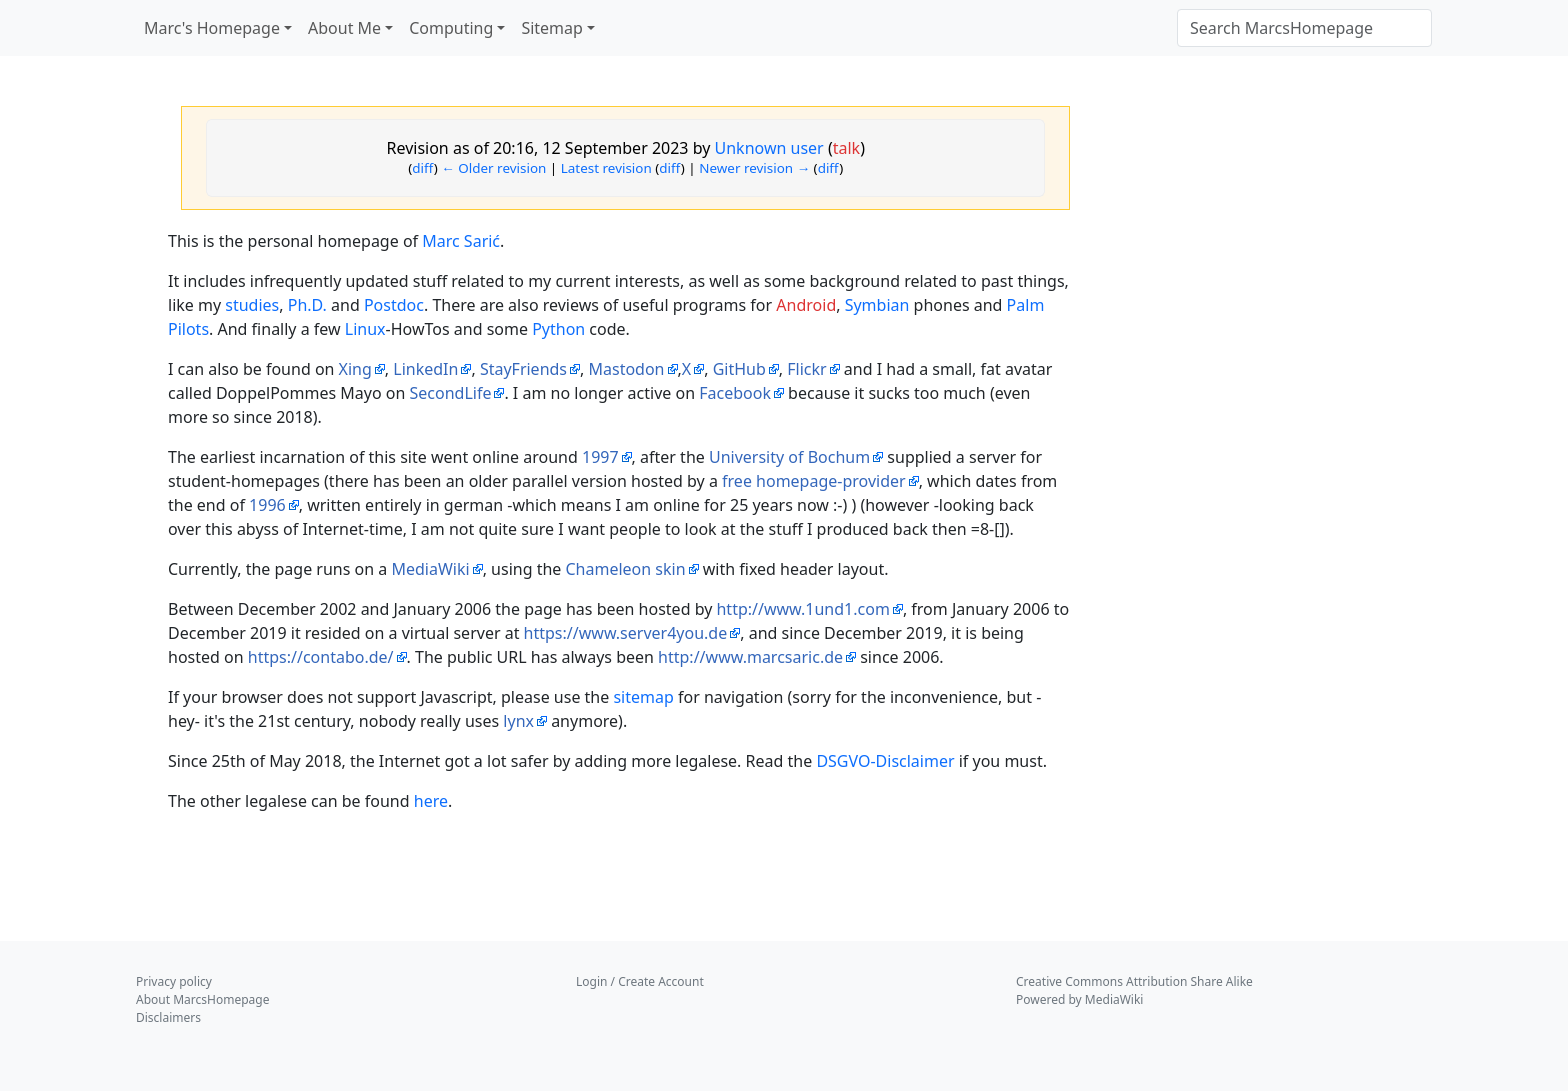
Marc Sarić (461, 241)
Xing (355, 369)
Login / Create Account (640, 981)
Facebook (735, 393)
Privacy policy (174, 981)
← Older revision (493, 168)
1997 (600, 457)
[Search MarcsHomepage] (1304, 28)
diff (423, 168)
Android (806, 305)
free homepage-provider (814, 481)
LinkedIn (425, 369)
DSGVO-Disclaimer (885, 761)
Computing (451, 28)
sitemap (643, 697)
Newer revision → (754, 168)
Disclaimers (168, 1017)
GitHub (739, 369)
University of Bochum (789, 457)
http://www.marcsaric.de (750, 657)
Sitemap (552, 28)
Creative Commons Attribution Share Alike (1134, 981)
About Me (344, 28)
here (431, 801)
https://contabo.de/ (321, 657)
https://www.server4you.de (626, 633)
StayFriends (523, 369)
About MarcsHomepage (202, 999)
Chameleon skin (626, 569)
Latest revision (606, 168)
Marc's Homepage (212, 28)
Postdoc (394, 305)
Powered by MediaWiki (1079, 999)
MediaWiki (430, 569)
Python (558, 329)
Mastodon (626, 369)
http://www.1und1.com (802, 609)
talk (846, 148)
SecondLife (450, 393)
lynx (518, 721)
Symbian (877, 305)
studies (252, 305)
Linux (365, 329)
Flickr (806, 369)
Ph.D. (307, 305)
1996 (267, 505)
